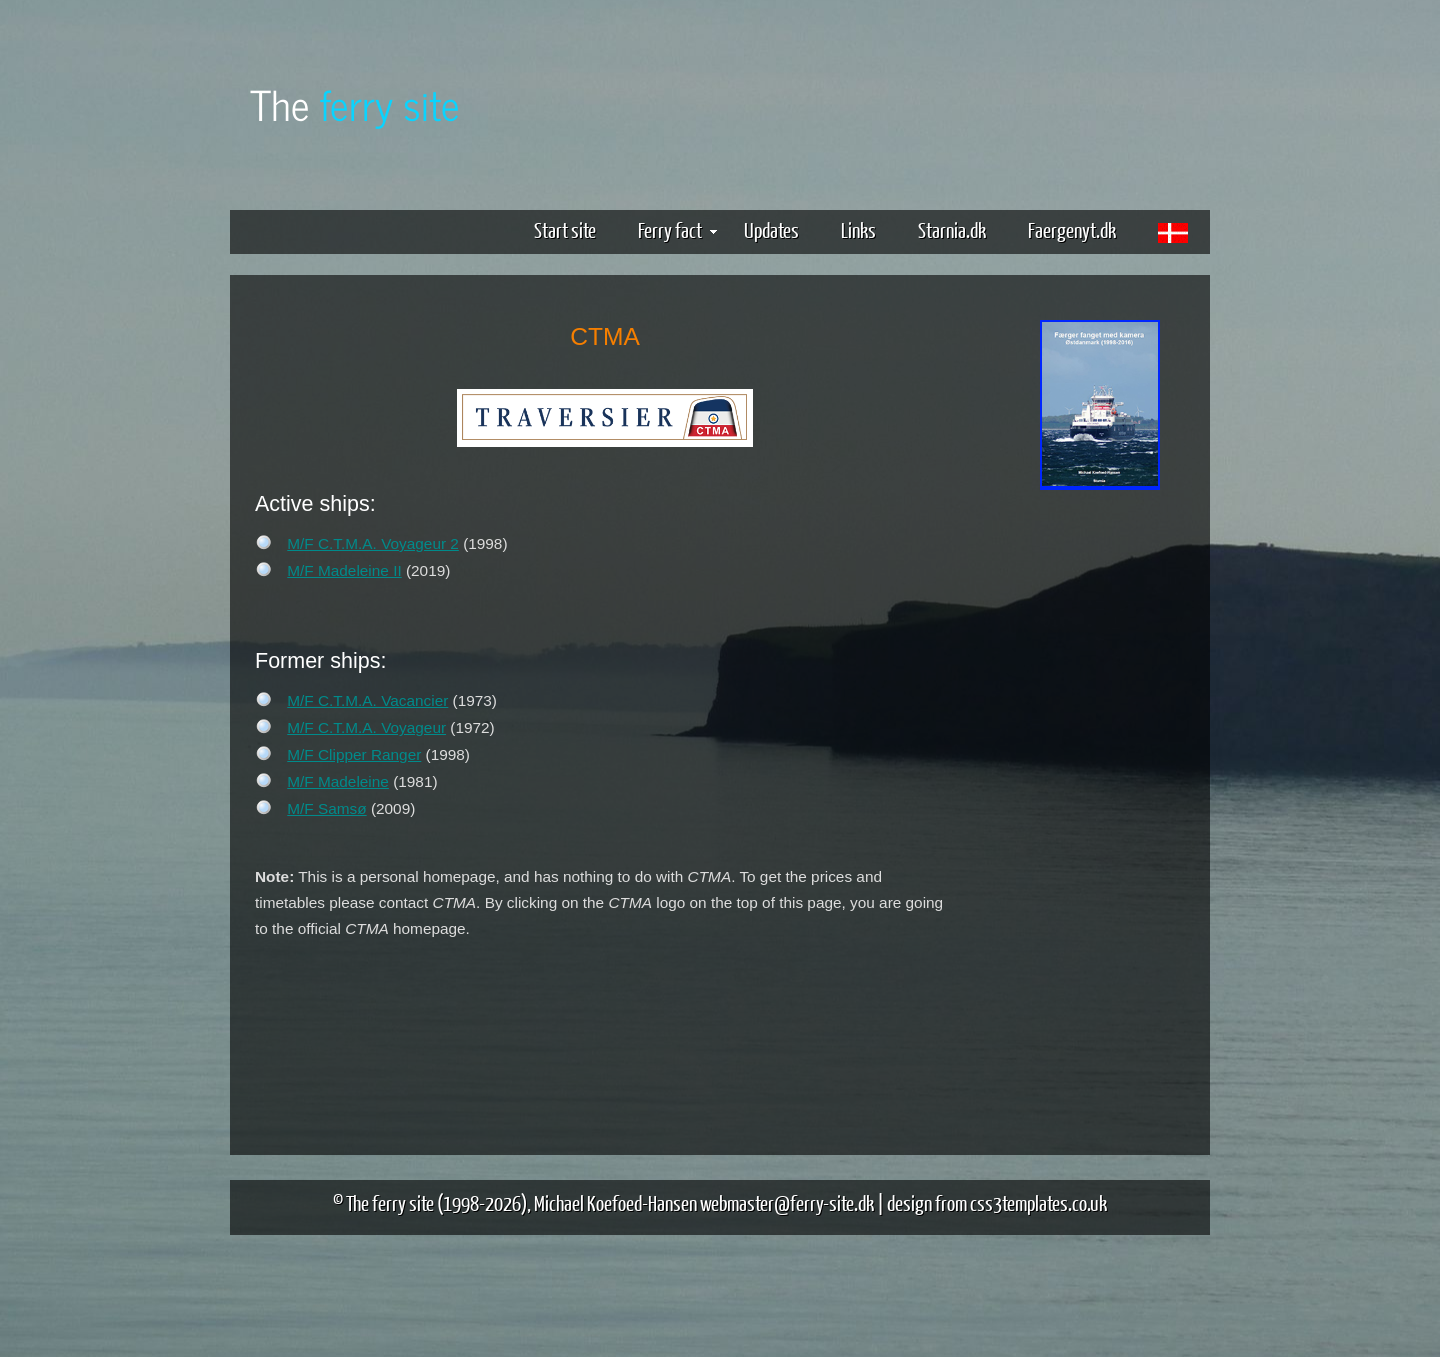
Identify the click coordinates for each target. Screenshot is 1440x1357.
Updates (771, 229)
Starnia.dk (952, 229)
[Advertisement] (1100, 808)
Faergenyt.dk (1072, 229)
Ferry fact (677, 229)
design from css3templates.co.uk (997, 1202)
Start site (565, 229)
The (355, 103)
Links (858, 229)
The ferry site (390, 1202)
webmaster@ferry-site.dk (787, 1202)
